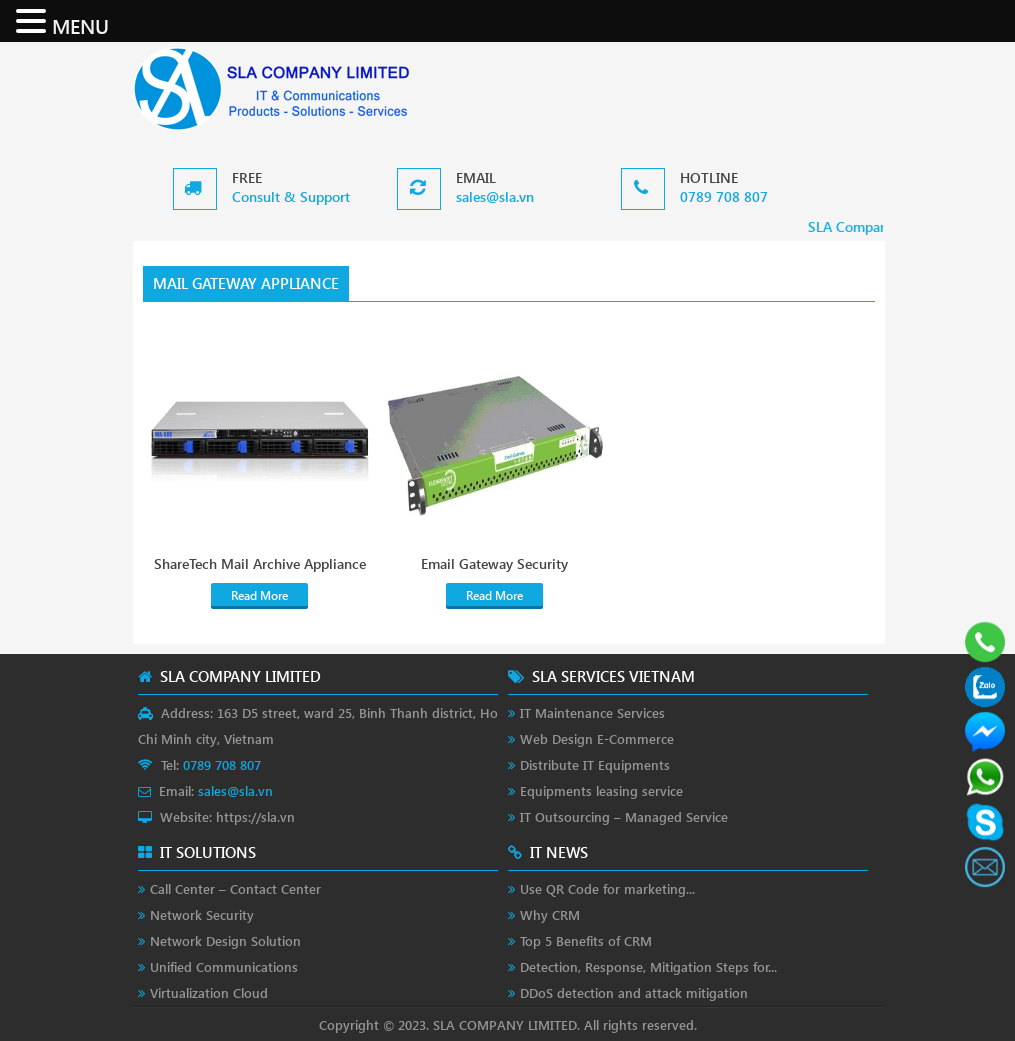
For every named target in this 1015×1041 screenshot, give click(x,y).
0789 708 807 (724, 196)
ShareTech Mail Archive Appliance (260, 564)
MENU (80, 25)
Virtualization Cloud (209, 992)
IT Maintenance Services (592, 712)
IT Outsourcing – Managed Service (624, 816)
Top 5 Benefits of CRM (586, 940)
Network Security (202, 914)
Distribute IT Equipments (595, 764)
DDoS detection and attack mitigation (634, 992)
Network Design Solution (225, 940)
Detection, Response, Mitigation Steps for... (648, 966)
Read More (259, 595)
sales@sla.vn (495, 196)
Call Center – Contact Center (235, 888)
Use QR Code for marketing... (607, 888)
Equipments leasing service (601, 790)
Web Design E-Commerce (597, 738)
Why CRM (550, 914)
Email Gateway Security (494, 564)
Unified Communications (224, 966)
